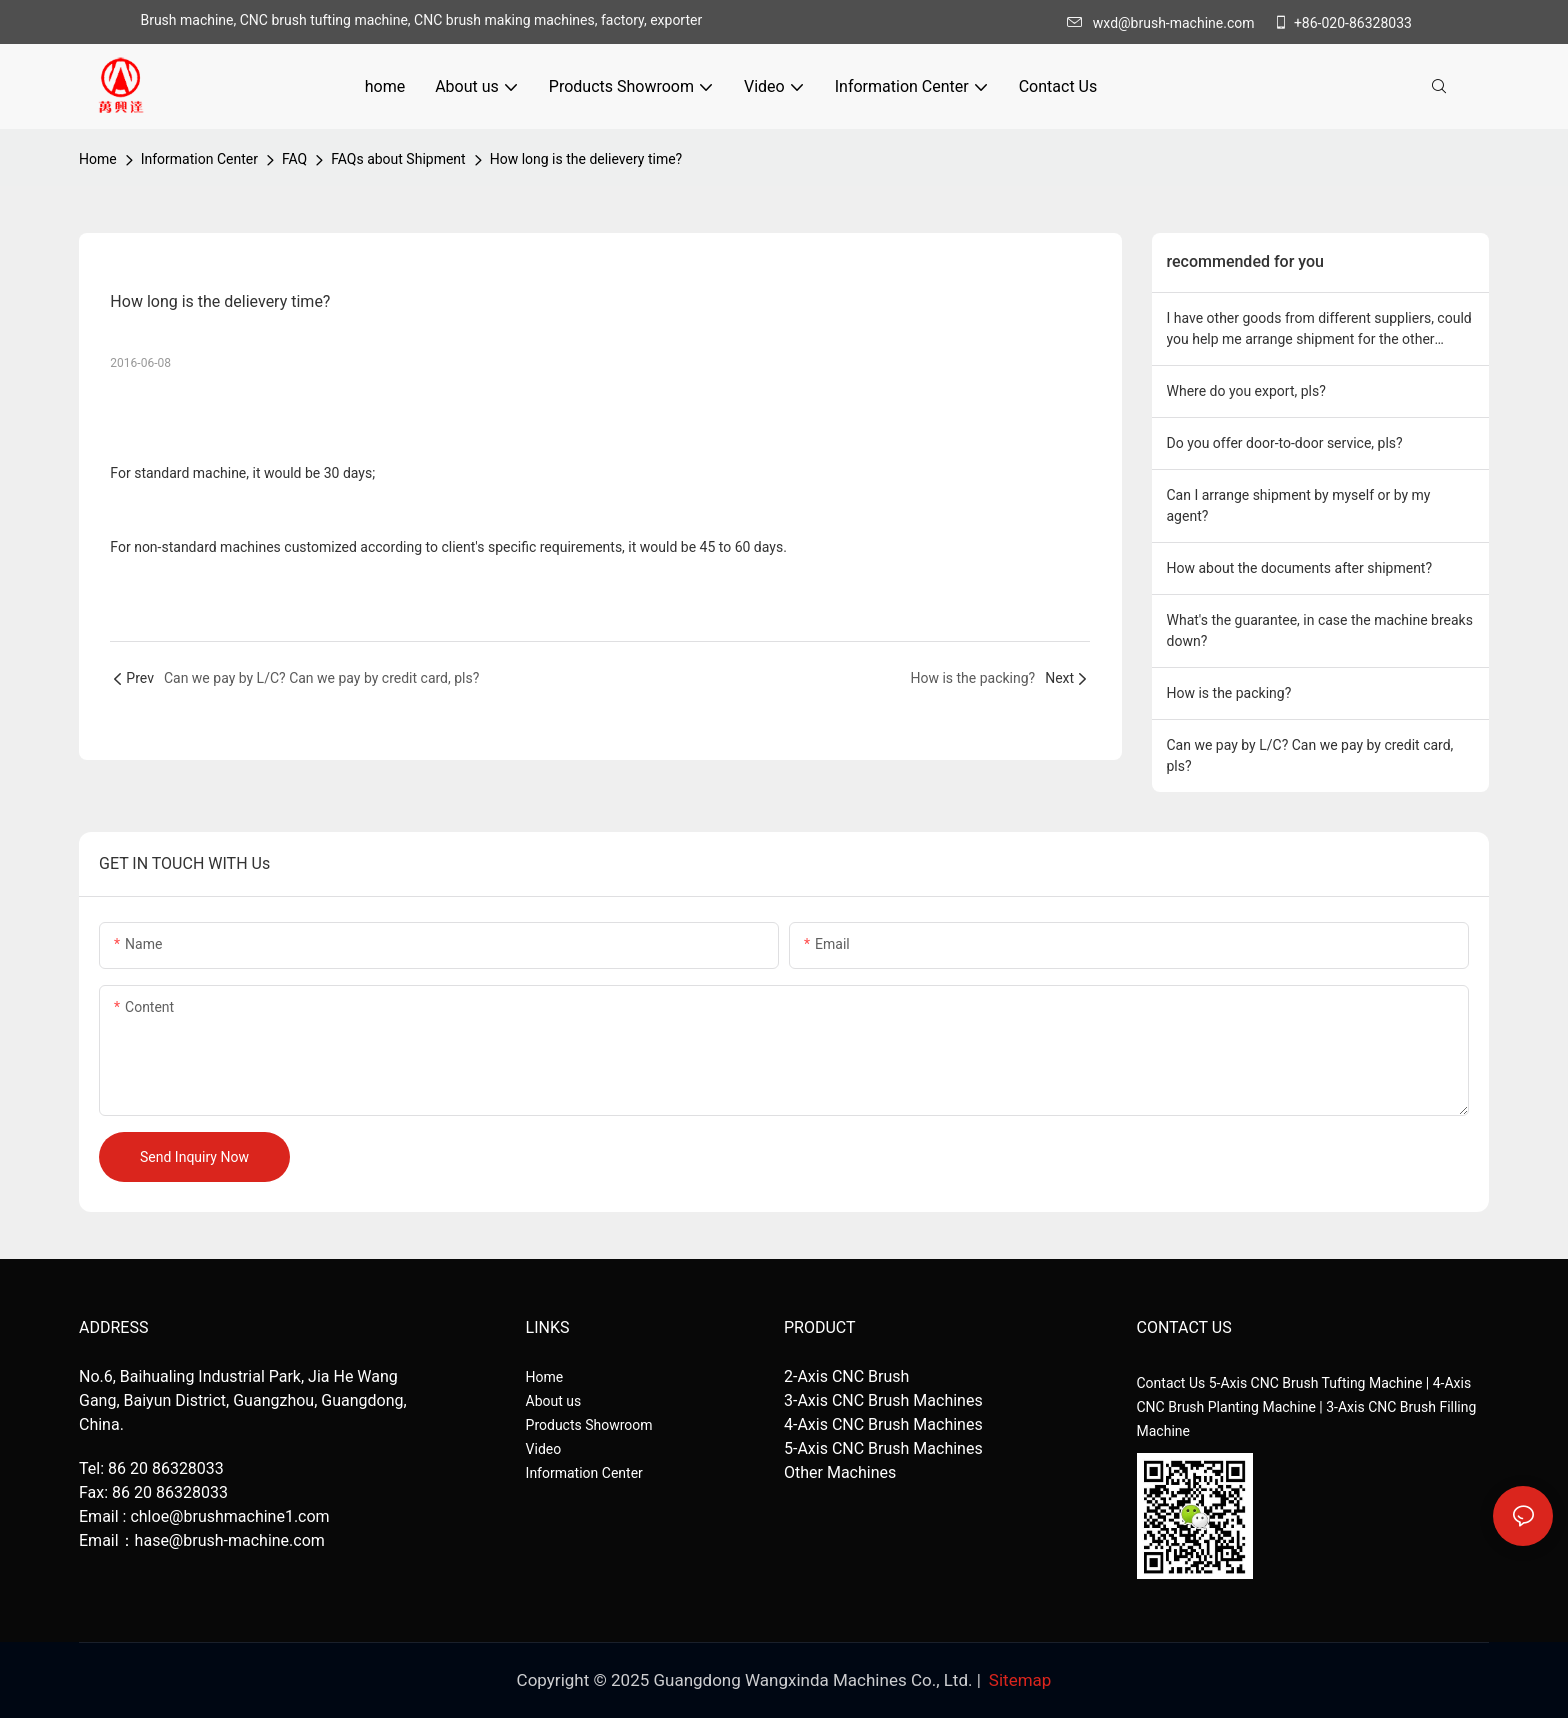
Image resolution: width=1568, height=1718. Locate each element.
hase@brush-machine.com (230, 1540)
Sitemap (1020, 1680)
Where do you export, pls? (1246, 391)
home (98, 159)
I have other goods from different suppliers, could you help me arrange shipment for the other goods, (1319, 330)
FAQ (294, 159)
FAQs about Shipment (398, 159)
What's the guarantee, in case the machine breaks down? (1320, 630)
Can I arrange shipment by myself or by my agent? (1299, 505)
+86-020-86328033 (1342, 23)
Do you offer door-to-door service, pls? (1285, 443)
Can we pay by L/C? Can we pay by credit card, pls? (1310, 755)
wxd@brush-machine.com (1166, 23)
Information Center (199, 159)
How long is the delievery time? (586, 159)
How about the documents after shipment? (1300, 568)
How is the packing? (1229, 693)
